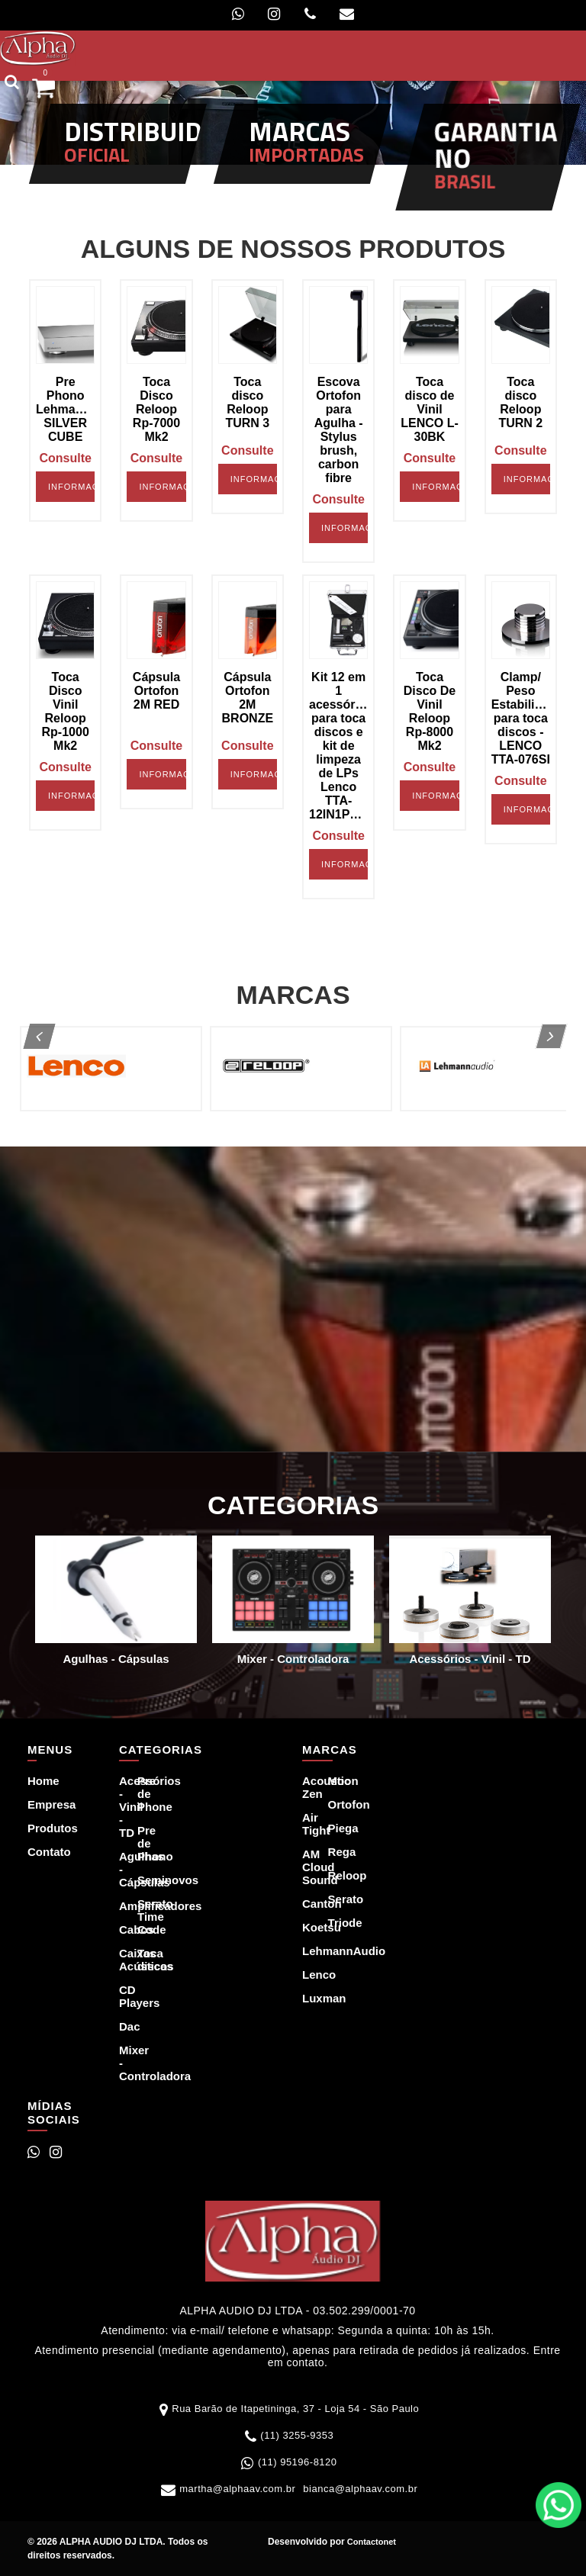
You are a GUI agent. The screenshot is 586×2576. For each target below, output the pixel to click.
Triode (332, 1922)
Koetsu (306, 1927)
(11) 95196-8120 (297, 2462)
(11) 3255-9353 (296, 2435)
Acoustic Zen (306, 1787)
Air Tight (306, 1824)
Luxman (306, 1998)
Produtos (38, 1828)
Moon (332, 1780)
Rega (332, 1851)
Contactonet (370, 2541)
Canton (306, 1903)
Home (38, 1780)
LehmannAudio (306, 1950)
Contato (38, 1851)
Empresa (38, 1804)
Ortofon (332, 1804)
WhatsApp (558, 2505)
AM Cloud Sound (306, 1867)
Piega (332, 1828)
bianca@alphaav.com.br (360, 2488)
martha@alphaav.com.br (237, 2488)
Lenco (306, 1974)
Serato (332, 1899)
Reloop (332, 1875)
